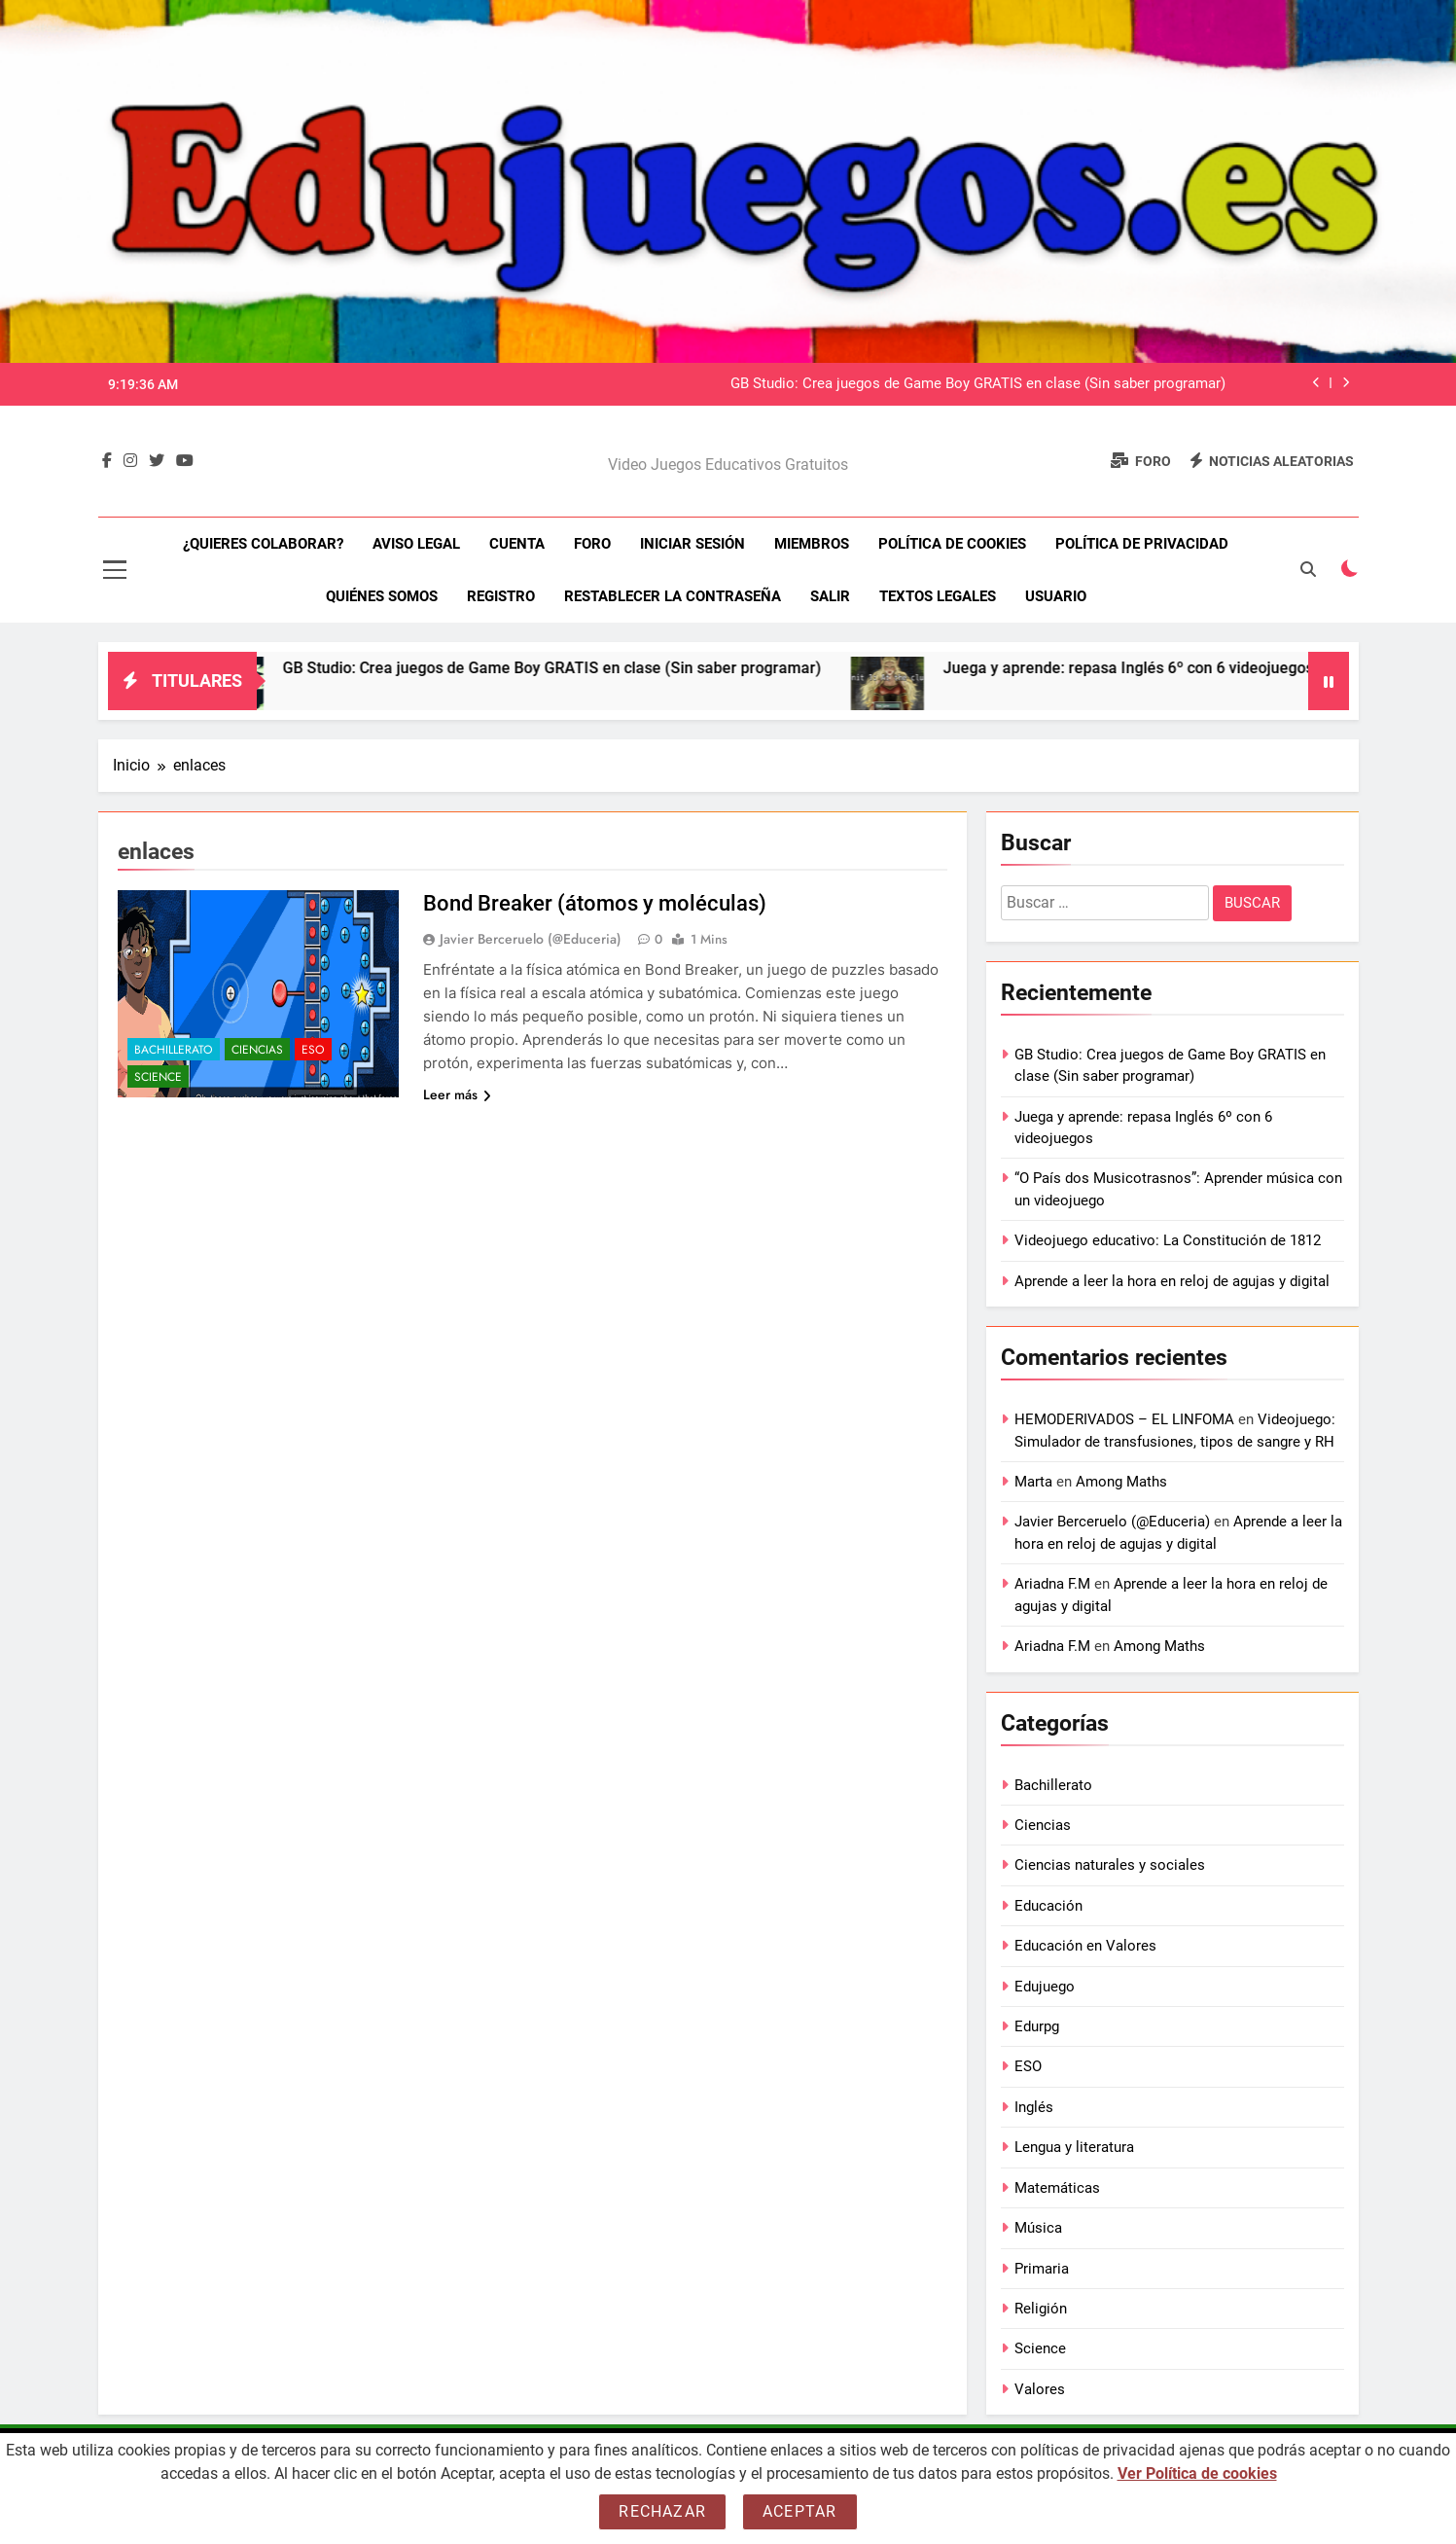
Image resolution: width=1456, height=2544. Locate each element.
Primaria (1041, 2268)
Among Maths (1121, 1481)
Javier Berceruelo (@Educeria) (530, 939)
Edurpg (1036, 2026)
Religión (1040, 2308)
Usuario (1055, 596)
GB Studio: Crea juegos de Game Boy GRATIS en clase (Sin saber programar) (977, 384)
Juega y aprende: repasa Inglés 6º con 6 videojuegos (1161, 668)
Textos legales (937, 596)
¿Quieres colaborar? (263, 544)
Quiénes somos (382, 596)
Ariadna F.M (1052, 1584)
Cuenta (517, 544)
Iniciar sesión (692, 544)
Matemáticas (1057, 2188)
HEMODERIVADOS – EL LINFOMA (1124, 1419)
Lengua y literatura (1074, 2147)
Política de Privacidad (1141, 544)
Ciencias (257, 1049)
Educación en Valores (1085, 1945)
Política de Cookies (952, 544)
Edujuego (1044, 1986)
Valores (1039, 2389)
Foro (592, 544)
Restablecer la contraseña (672, 596)
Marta (1033, 1481)
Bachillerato (173, 1049)
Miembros (811, 544)
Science (158, 1077)
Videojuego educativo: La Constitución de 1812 (1167, 1240)
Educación (1048, 1906)
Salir (830, 596)
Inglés (1033, 2107)
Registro (501, 596)
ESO (313, 1049)
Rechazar (662, 2511)
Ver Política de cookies (1197, 2473)
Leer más (457, 1094)
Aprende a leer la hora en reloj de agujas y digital (1172, 1281)
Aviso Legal (416, 544)
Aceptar (799, 2511)
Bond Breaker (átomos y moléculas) (594, 903)
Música (1038, 2228)
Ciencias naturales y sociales (1109, 1865)
